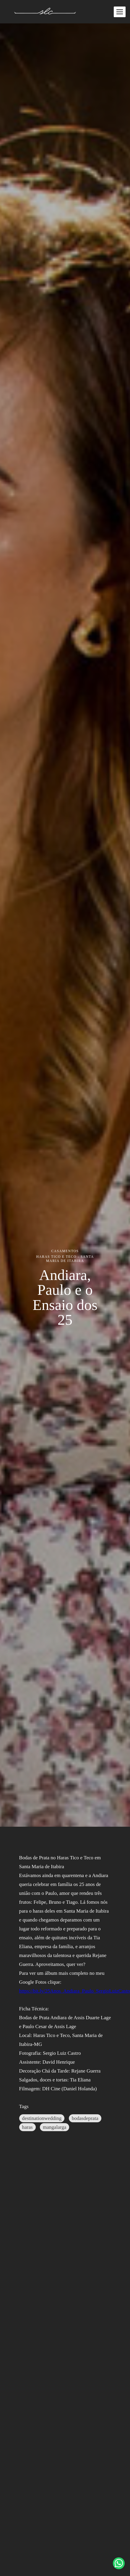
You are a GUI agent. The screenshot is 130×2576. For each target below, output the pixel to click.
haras (27, 2127)
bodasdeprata (85, 2118)
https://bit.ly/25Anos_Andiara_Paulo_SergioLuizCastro (65, 1990)
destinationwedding (42, 2118)
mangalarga (54, 2127)
